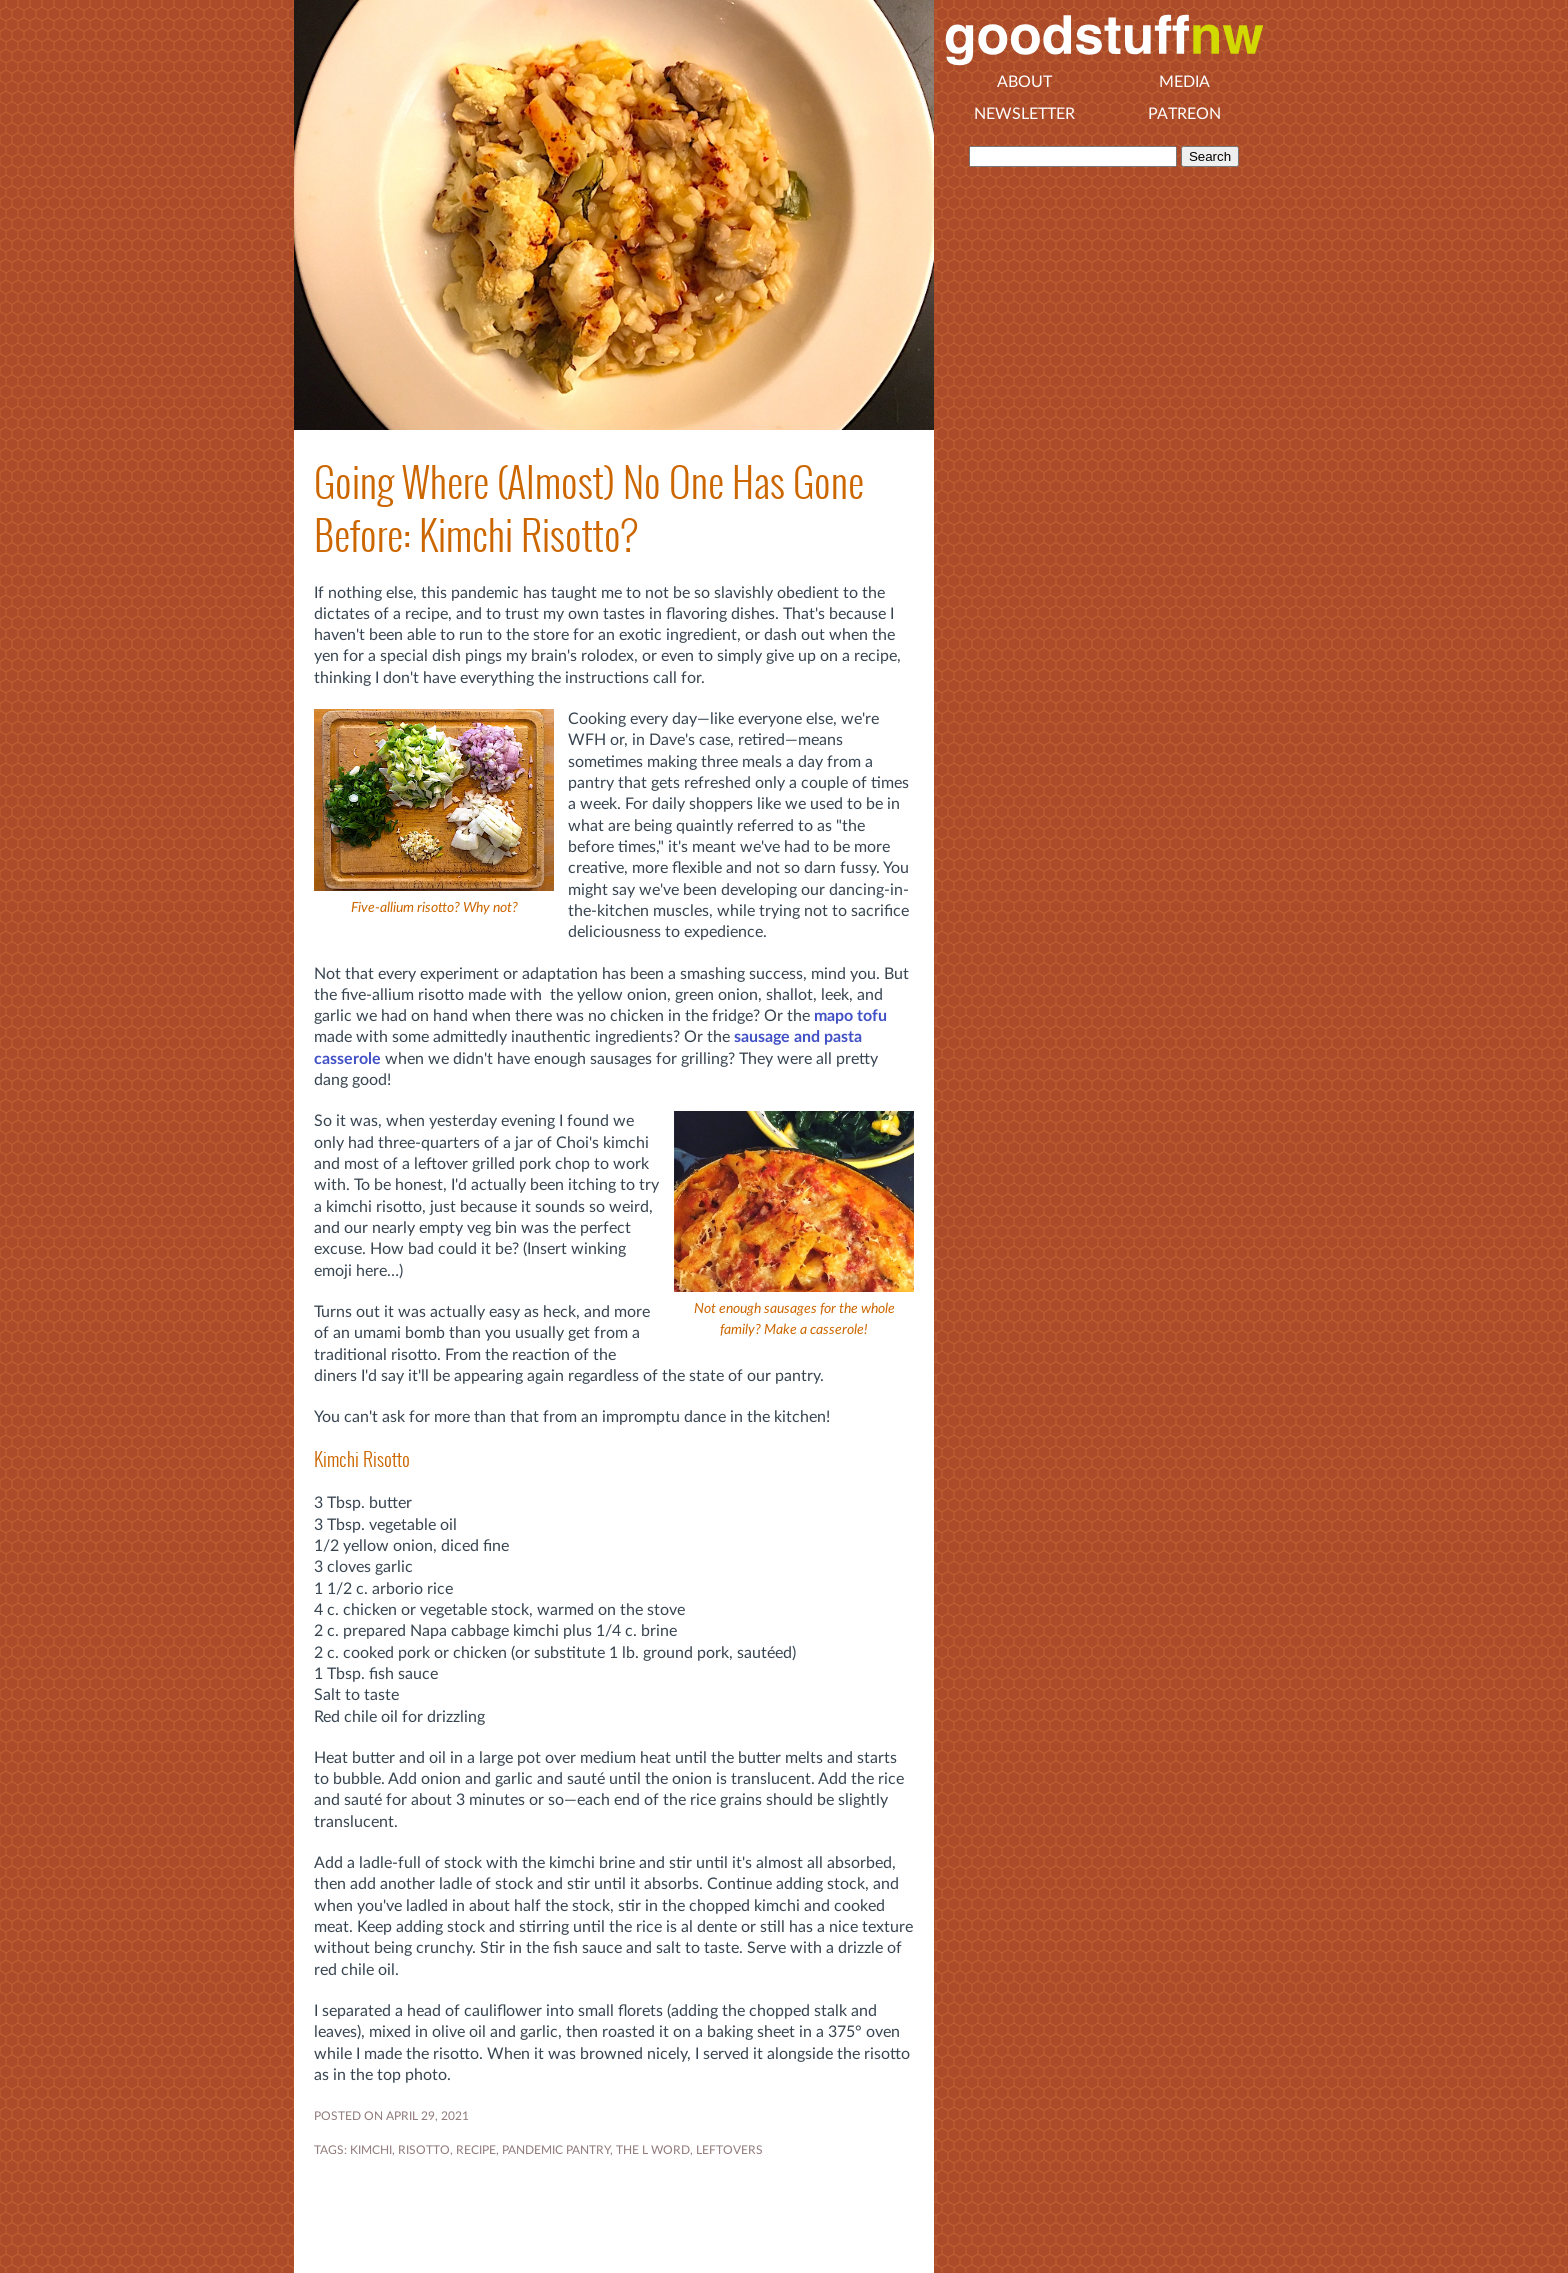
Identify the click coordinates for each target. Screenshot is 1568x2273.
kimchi (371, 2150)
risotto (424, 2150)
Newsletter (1024, 114)
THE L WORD (653, 2150)
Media (1184, 82)
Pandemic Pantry (556, 2150)
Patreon (1184, 114)
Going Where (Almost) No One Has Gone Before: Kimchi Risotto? (589, 509)
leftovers (729, 2150)
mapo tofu (850, 1016)
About (1024, 82)
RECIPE (476, 2150)
